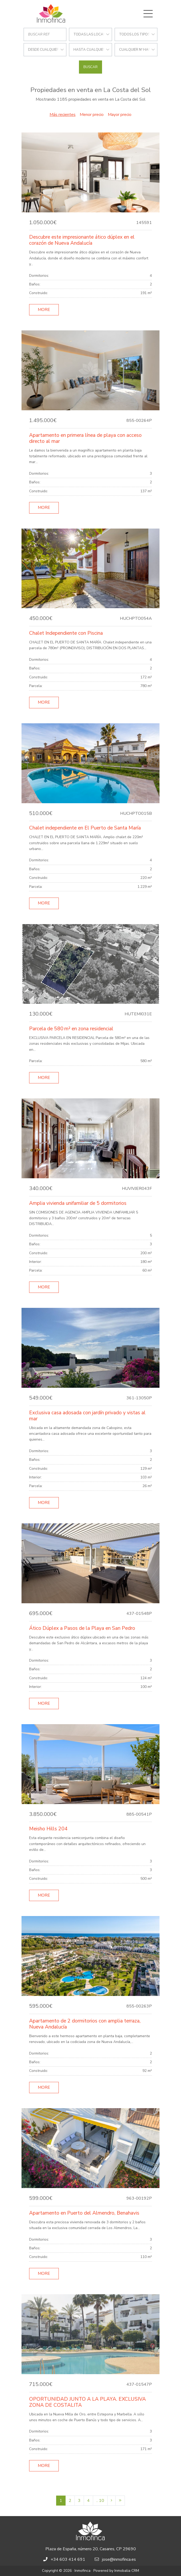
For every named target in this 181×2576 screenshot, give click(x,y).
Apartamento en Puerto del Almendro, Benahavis (84, 2213)
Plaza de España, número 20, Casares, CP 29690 (90, 2549)
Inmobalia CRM (126, 2570)
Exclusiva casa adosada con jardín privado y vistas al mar (87, 1415)
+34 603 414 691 (68, 2559)
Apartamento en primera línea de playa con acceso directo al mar (85, 438)
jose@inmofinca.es (119, 2559)
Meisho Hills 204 (48, 1828)
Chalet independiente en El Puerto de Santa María (85, 827)
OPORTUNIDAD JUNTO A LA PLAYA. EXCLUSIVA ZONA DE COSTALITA (87, 2402)
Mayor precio (119, 114)
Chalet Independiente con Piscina (66, 633)
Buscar (90, 67)
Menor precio (92, 114)
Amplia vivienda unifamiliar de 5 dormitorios (77, 1203)
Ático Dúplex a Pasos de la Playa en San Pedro (82, 1628)
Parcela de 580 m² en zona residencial (71, 1028)
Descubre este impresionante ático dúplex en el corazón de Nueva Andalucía (82, 240)
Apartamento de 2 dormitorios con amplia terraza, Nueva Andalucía (85, 2023)
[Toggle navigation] (148, 13)
